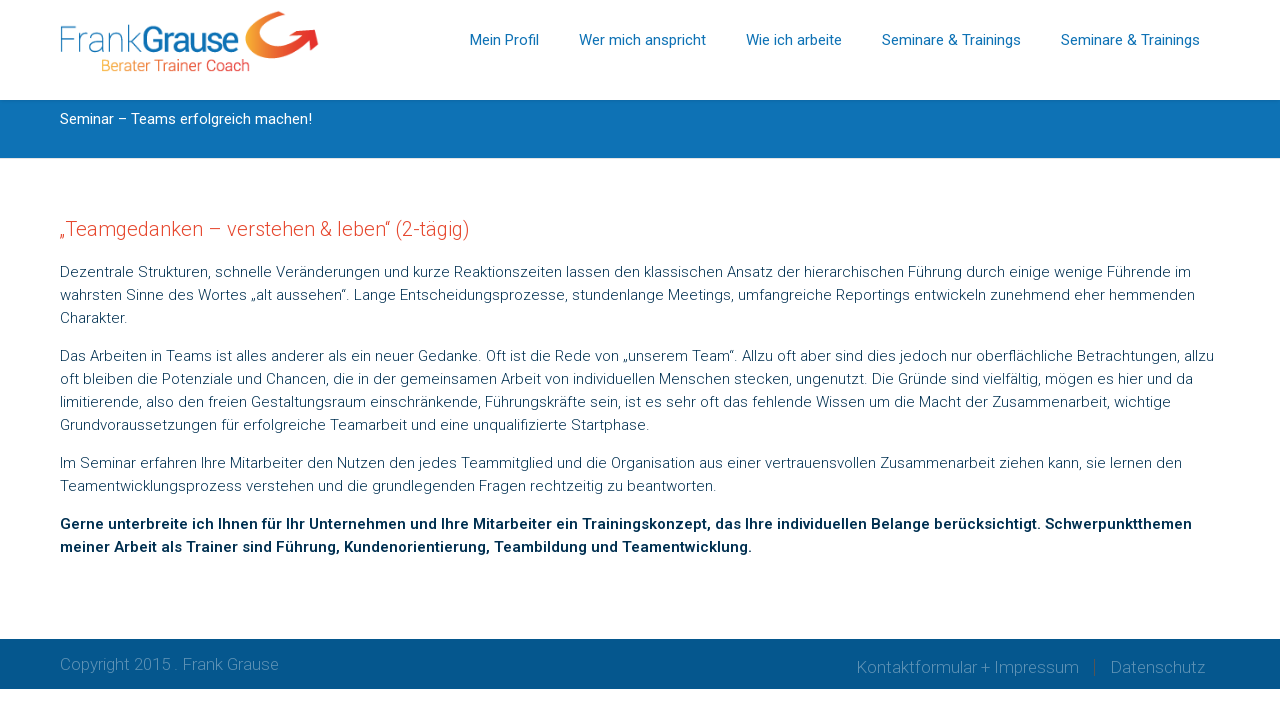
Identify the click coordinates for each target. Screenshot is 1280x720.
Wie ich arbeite (794, 40)
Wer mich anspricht (642, 40)
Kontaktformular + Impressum (967, 667)
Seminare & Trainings (951, 40)
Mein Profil (504, 40)
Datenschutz (1157, 667)
